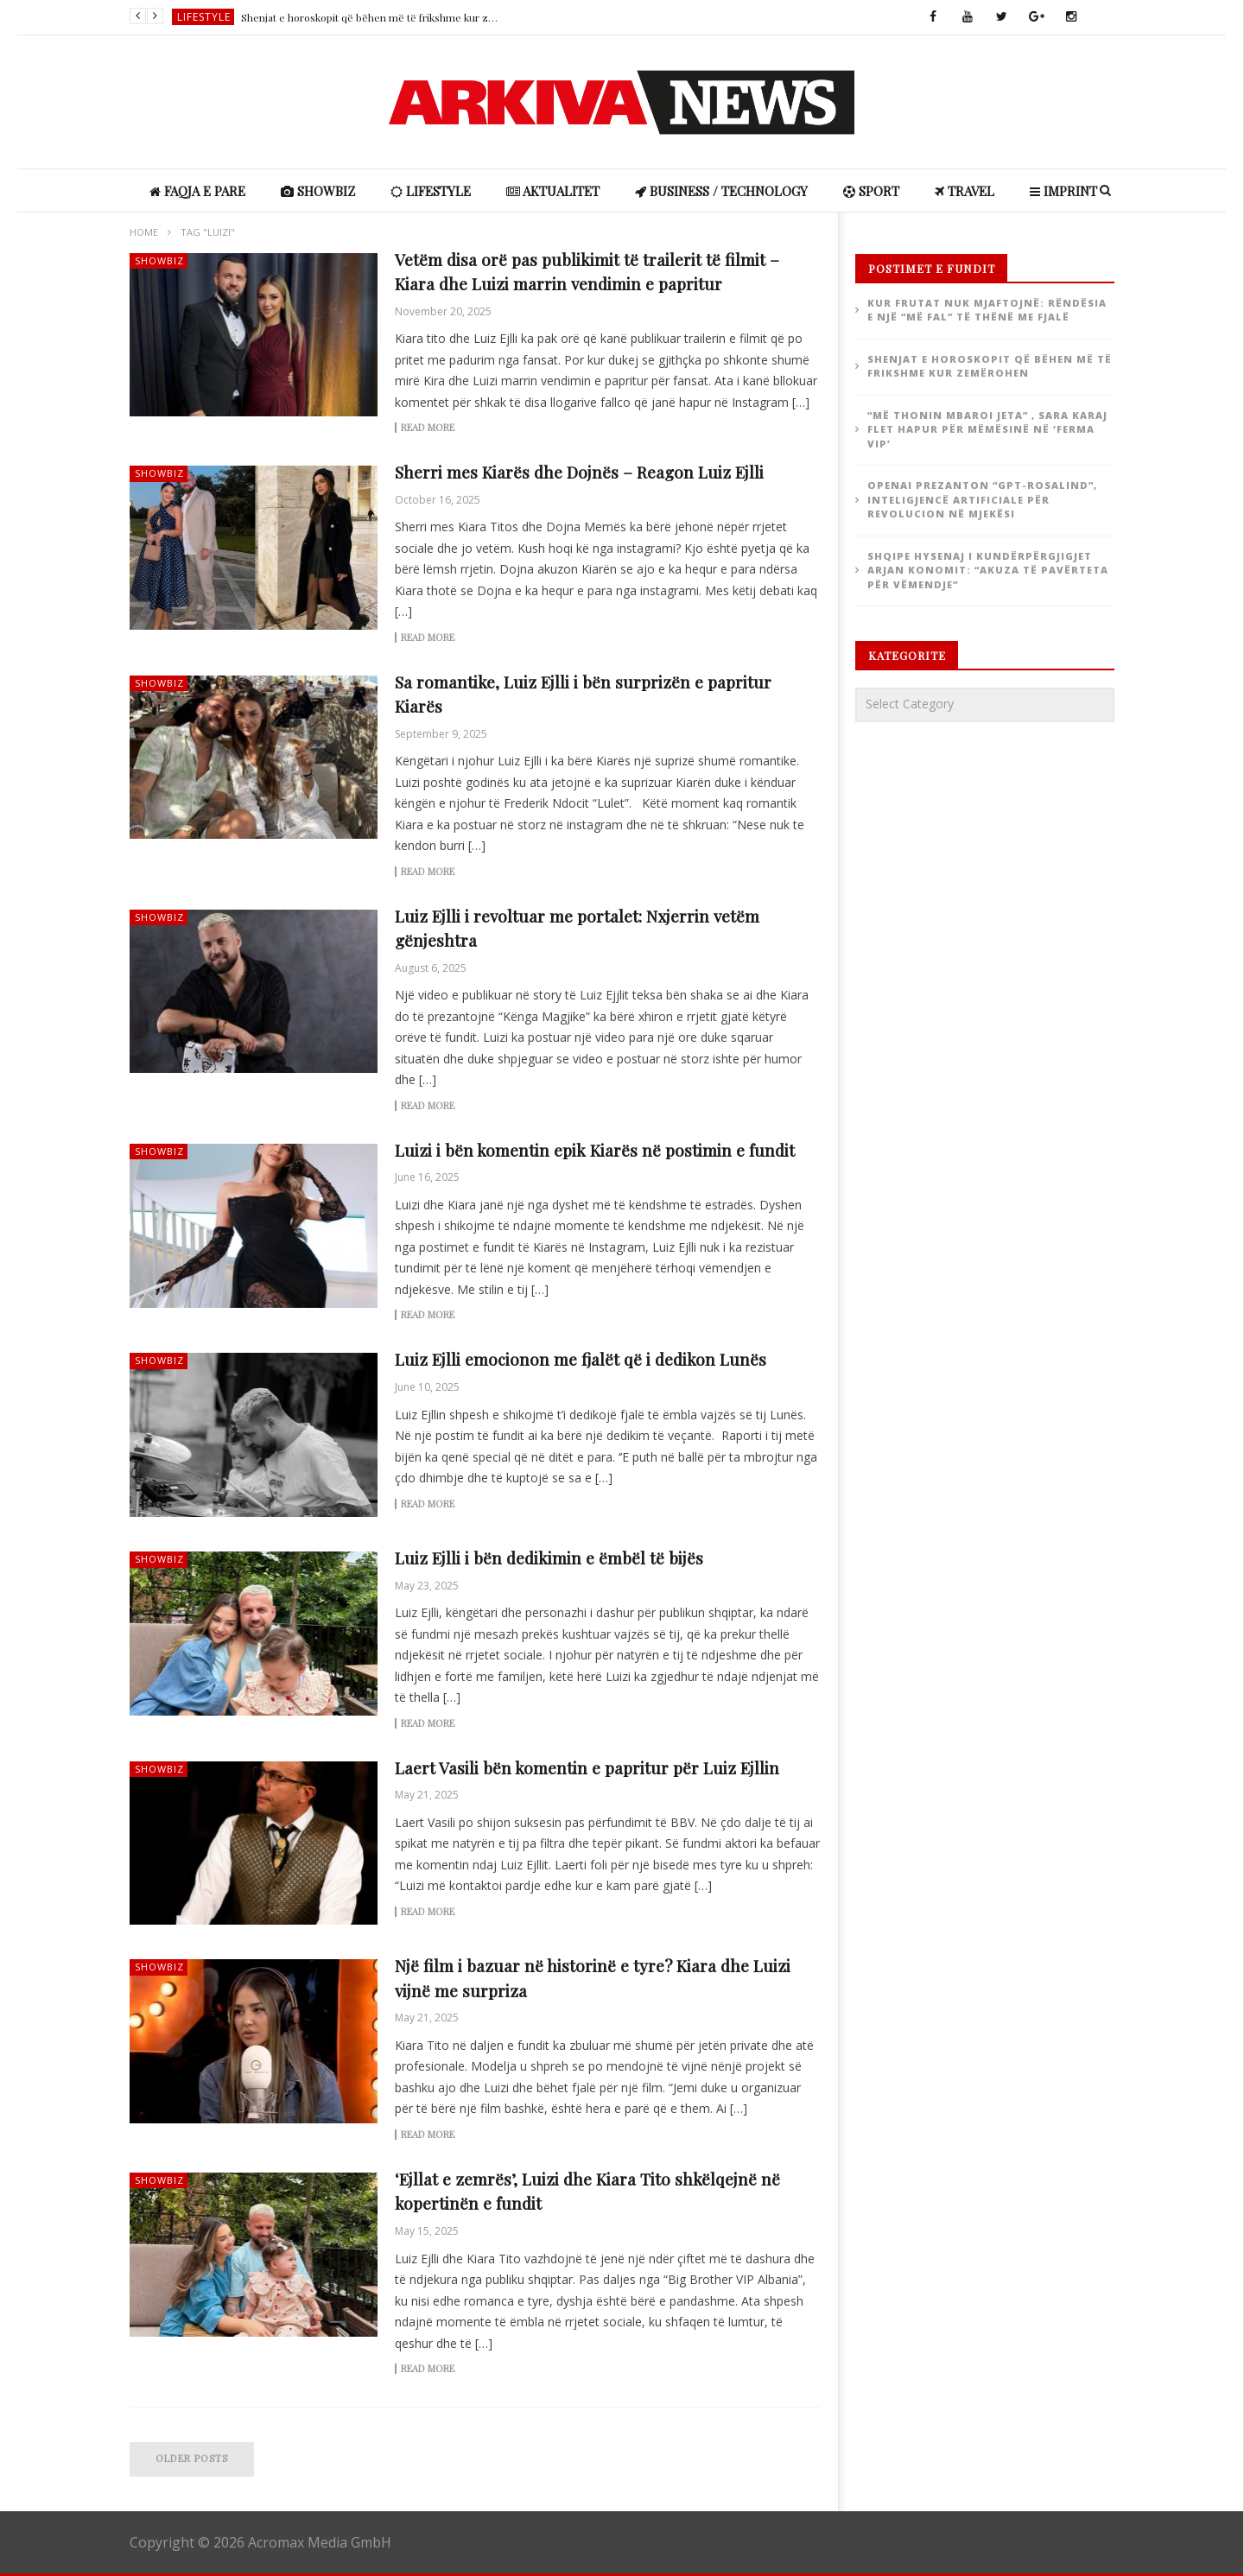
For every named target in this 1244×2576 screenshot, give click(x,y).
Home (144, 231)
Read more (427, 427)
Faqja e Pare (197, 191)
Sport (871, 191)
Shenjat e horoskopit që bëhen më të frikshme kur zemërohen (370, 17)
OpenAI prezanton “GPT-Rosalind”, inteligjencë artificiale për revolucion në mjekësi (982, 499)
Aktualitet (553, 191)
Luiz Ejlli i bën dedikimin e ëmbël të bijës (549, 1557)
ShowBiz (318, 191)
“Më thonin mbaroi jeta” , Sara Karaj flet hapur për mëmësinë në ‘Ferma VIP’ (987, 429)
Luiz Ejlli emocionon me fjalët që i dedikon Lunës (580, 1359)
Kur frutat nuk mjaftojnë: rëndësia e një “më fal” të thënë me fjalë (987, 310)
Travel (964, 191)
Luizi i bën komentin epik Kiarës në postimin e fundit (595, 1150)
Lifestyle (204, 17)
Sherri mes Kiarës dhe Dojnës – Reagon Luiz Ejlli (579, 471)
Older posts (192, 2458)
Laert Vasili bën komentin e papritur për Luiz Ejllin (587, 1767)
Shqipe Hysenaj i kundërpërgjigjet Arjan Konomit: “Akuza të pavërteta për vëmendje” (987, 570)
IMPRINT (1063, 191)
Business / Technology (721, 191)
